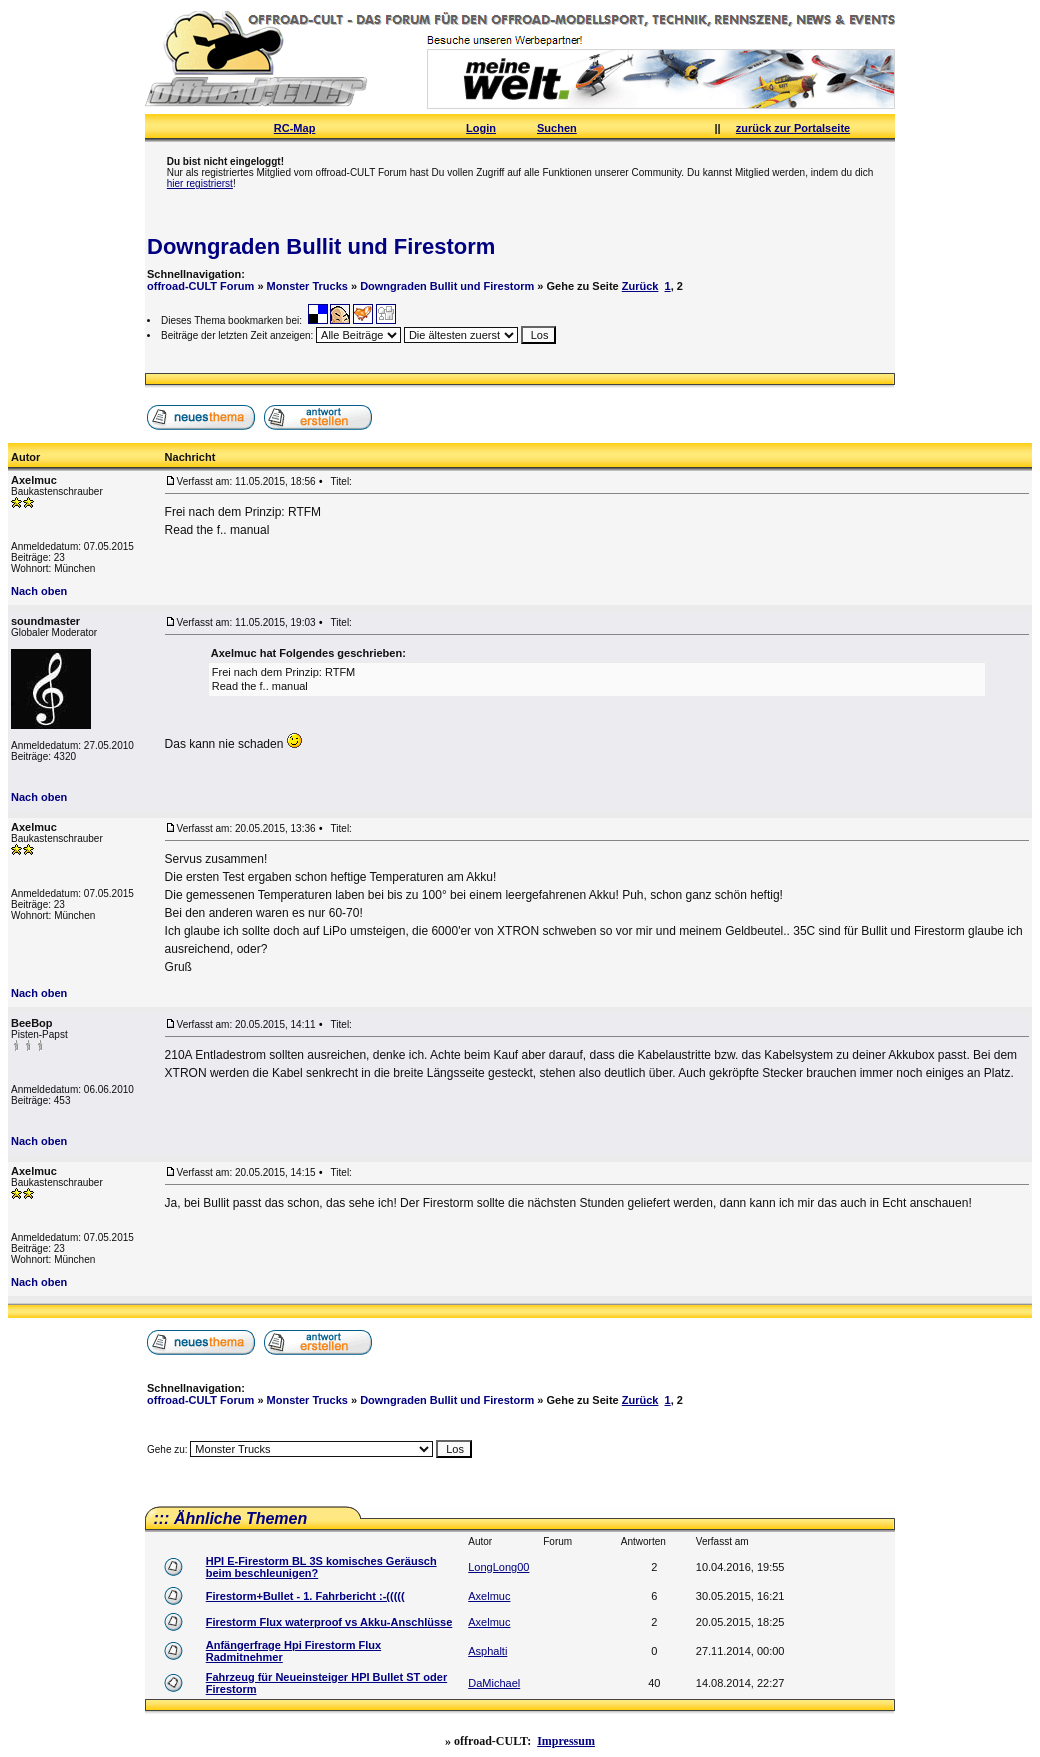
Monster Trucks (307, 286)
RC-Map (295, 128)
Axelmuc (489, 1596)
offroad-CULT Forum (200, 286)
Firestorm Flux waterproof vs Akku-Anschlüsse (329, 1622)
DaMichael (494, 1683)
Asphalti (487, 1651)
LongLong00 (498, 1567)
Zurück (640, 286)
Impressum (566, 1741)
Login (481, 128)
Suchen (557, 128)
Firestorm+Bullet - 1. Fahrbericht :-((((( (305, 1596)
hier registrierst (200, 183)
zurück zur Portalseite (793, 128)
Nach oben (39, 591)
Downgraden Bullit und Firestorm (321, 246)
